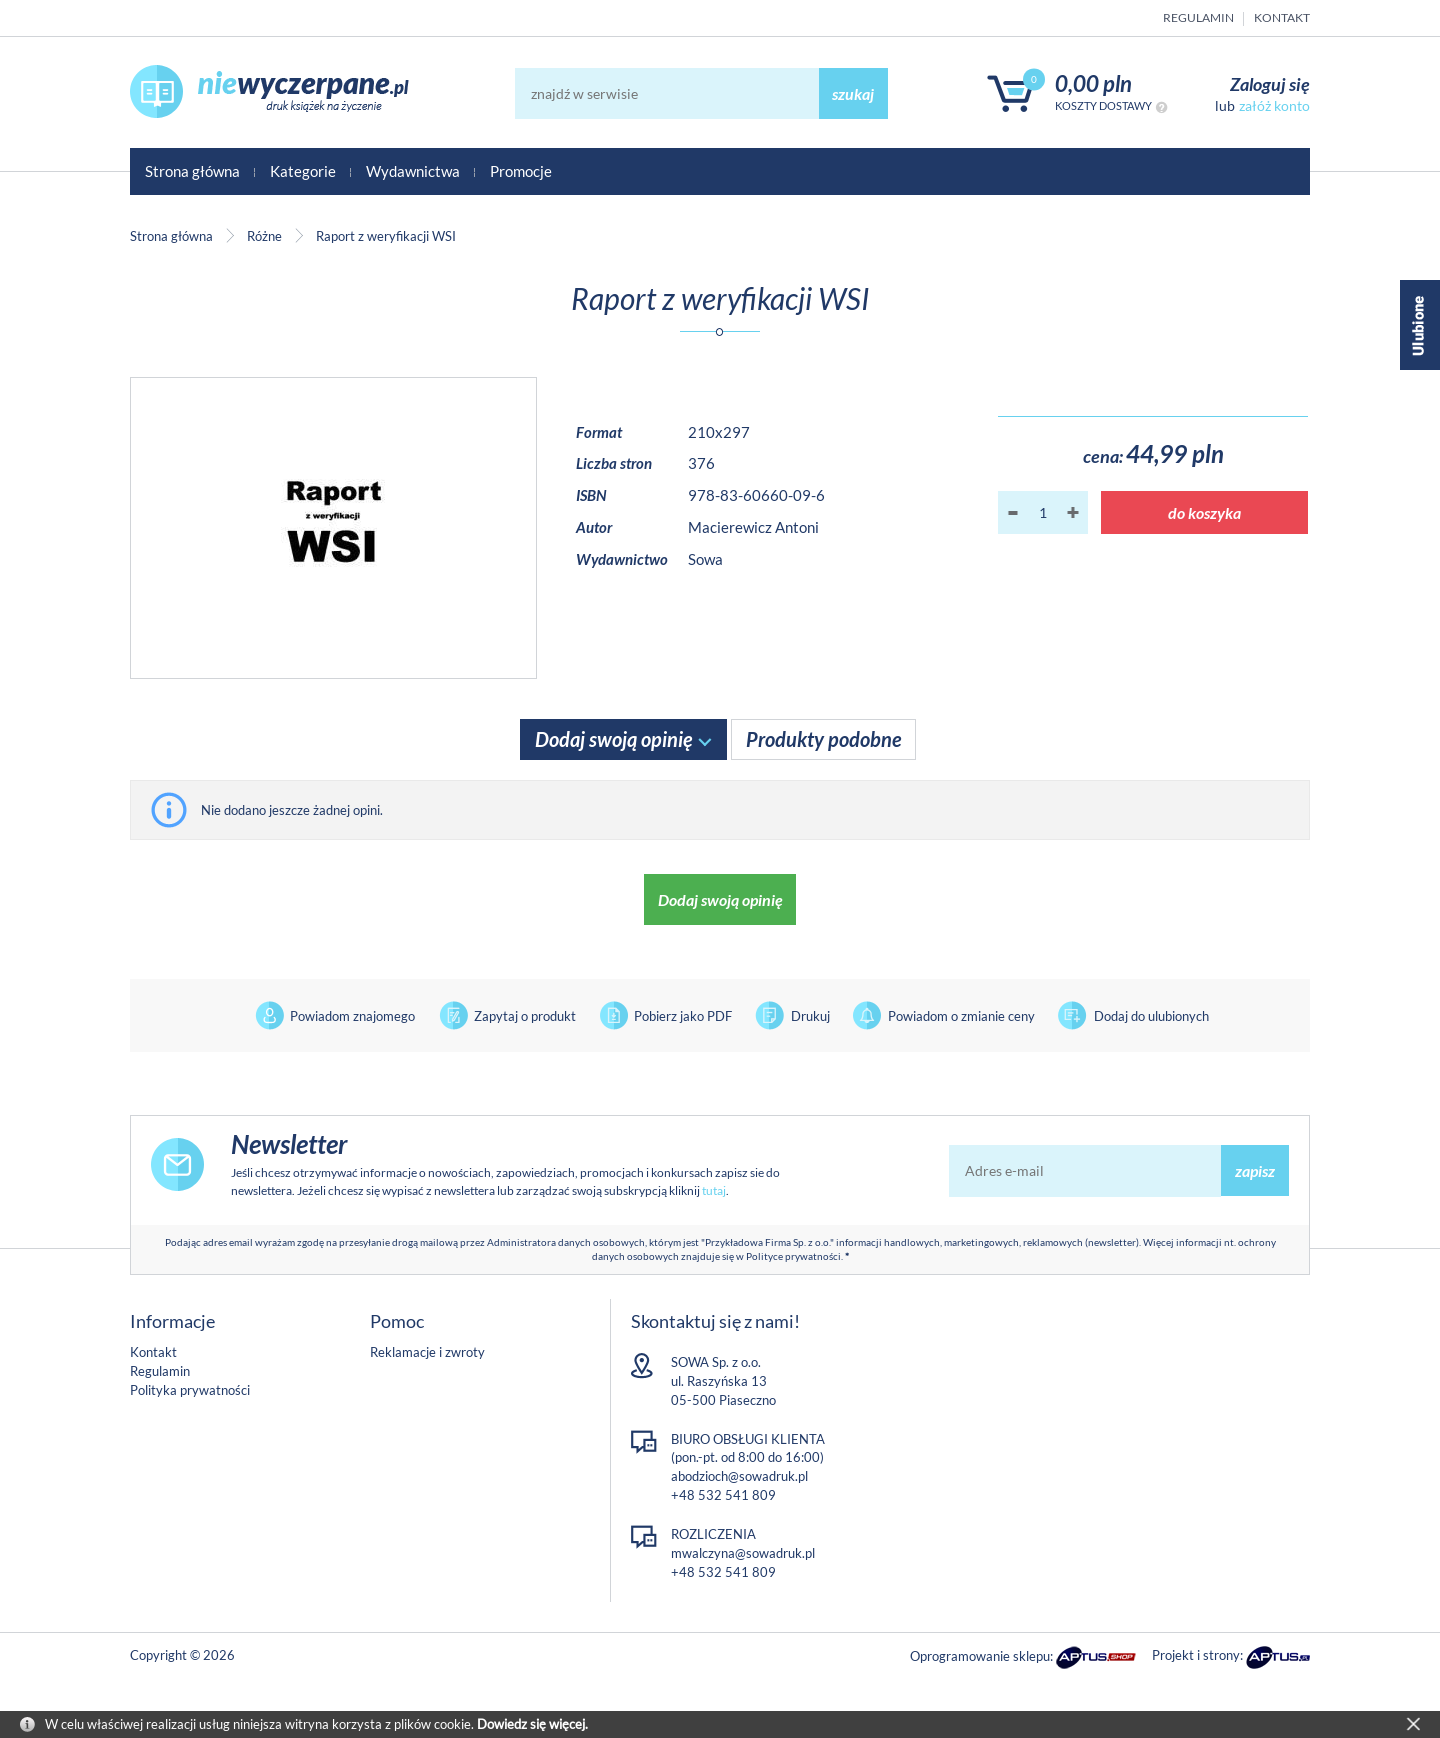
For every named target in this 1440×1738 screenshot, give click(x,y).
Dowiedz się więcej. (532, 1724)
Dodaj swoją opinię (613, 739)
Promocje (521, 171)
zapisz (1255, 1170)
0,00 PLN (1093, 83)
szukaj (853, 93)
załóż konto (1274, 105)
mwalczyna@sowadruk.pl (743, 1553)
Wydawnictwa (413, 171)
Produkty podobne (823, 739)
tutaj (714, 1190)
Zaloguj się (1270, 84)
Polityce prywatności (793, 1256)
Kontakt (1282, 17)
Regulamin (1198, 17)
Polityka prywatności (190, 1390)
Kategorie (303, 171)
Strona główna (192, 171)
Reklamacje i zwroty (427, 1352)
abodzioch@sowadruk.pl (739, 1476)
